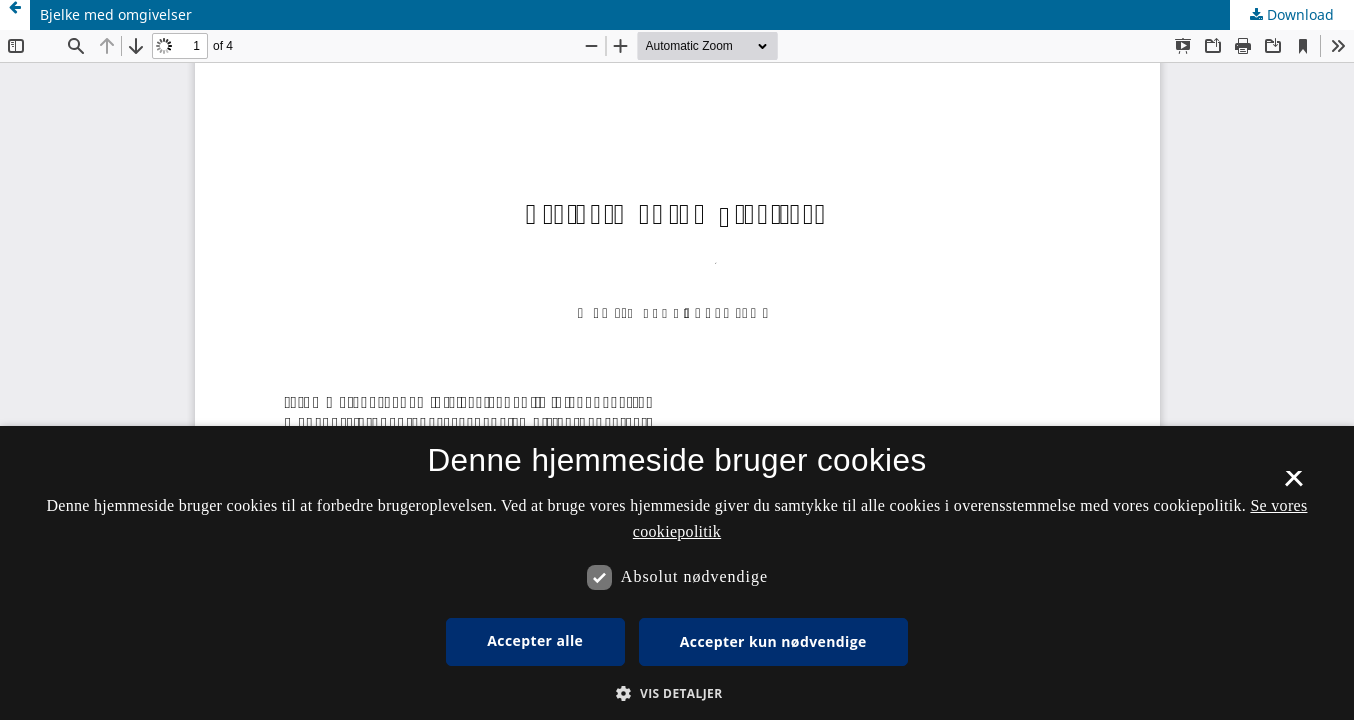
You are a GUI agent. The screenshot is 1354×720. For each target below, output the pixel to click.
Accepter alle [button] (535, 640)
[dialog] (677, 573)
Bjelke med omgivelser (116, 14)
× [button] (1293, 485)
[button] (676, 693)
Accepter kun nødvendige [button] (773, 641)
